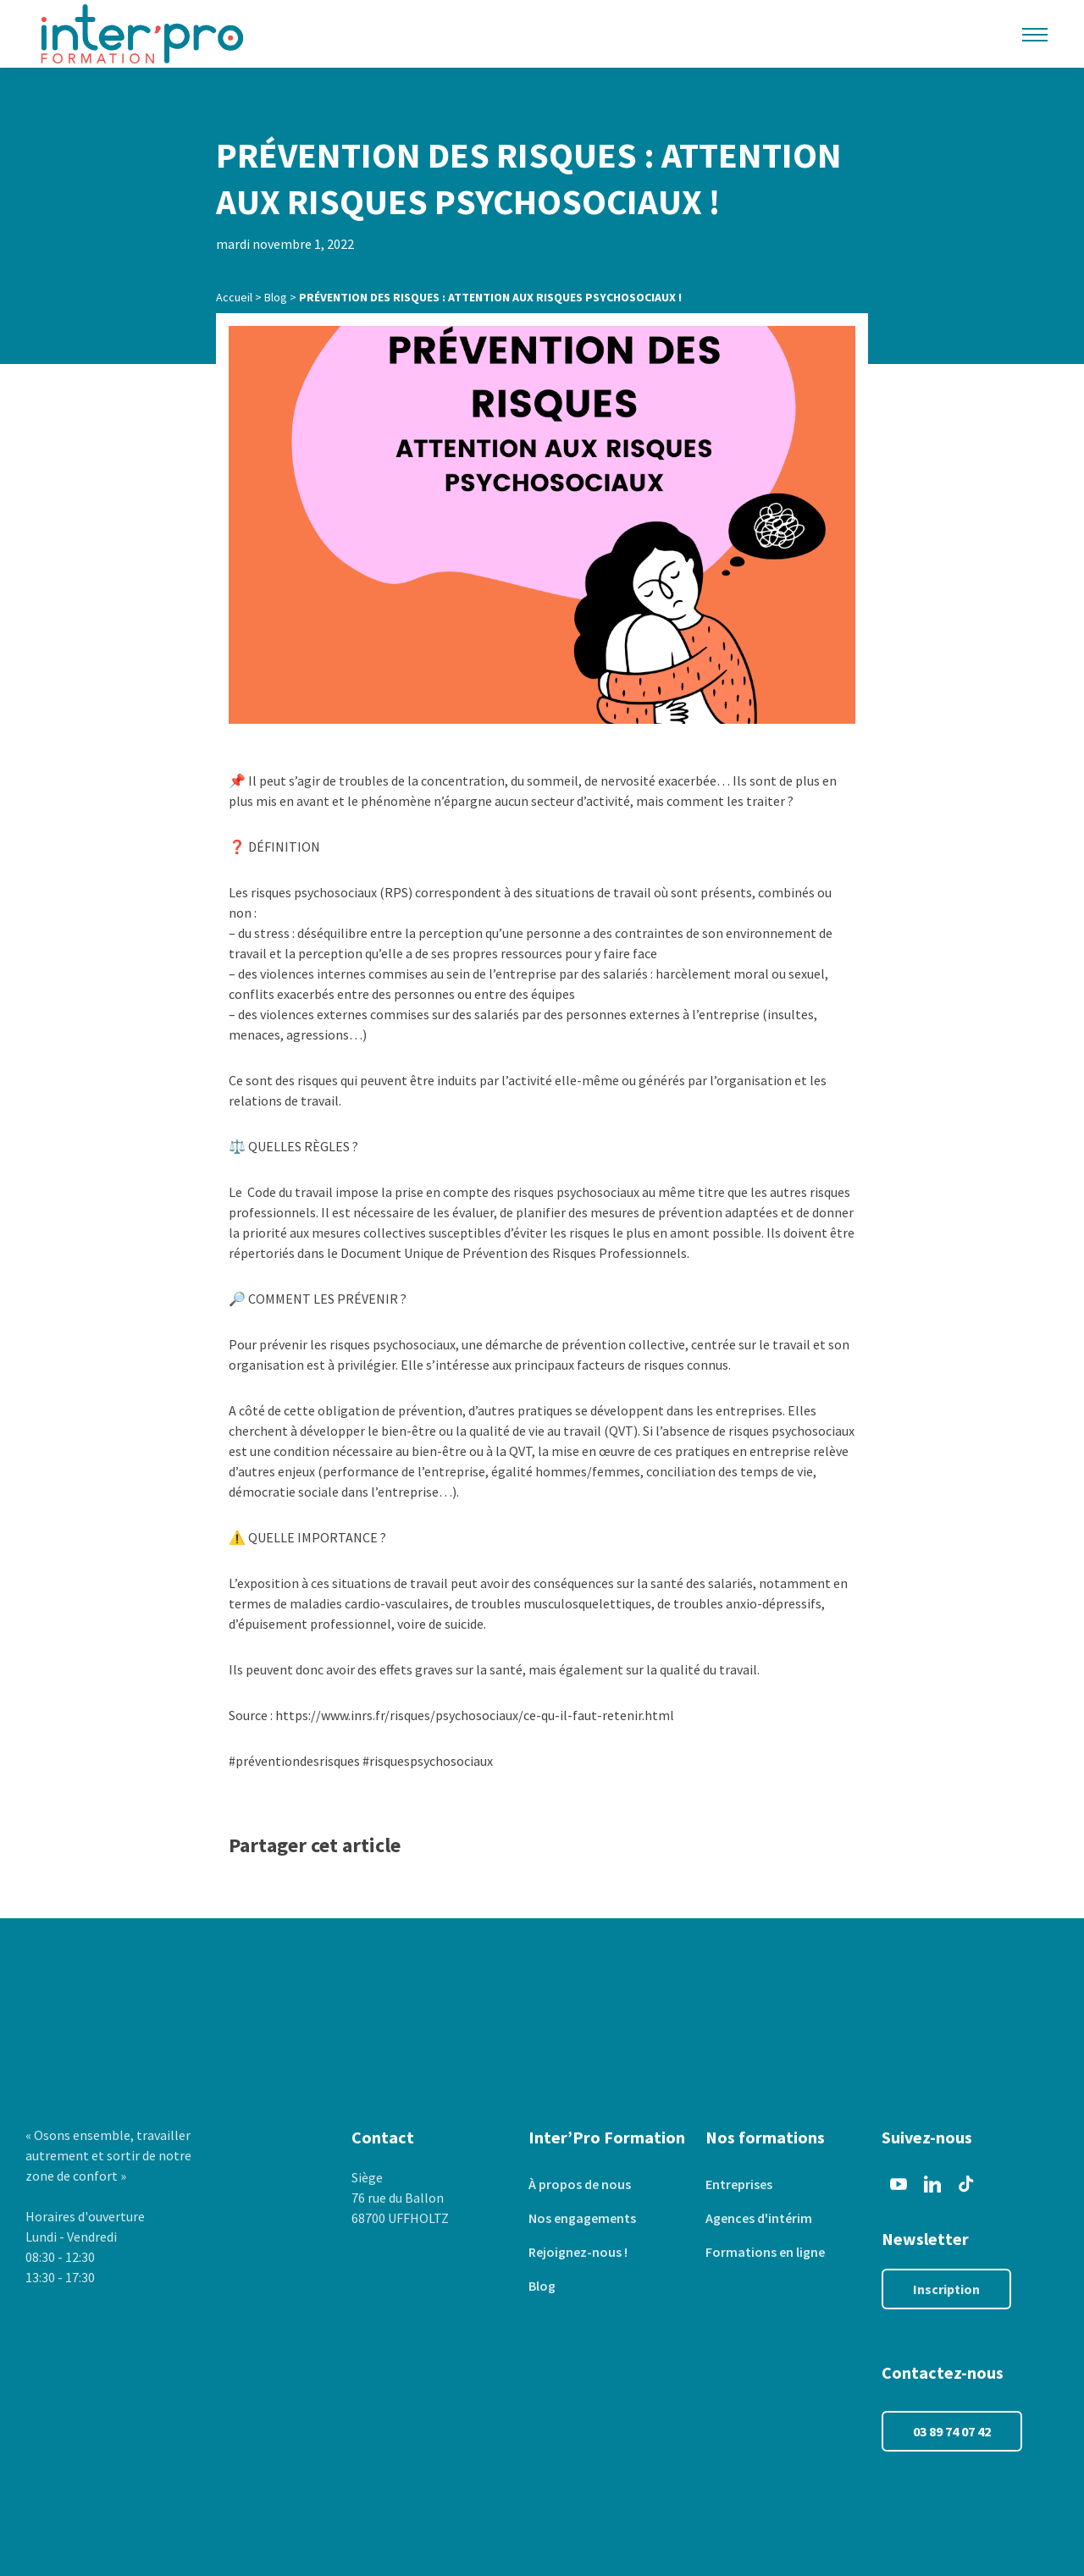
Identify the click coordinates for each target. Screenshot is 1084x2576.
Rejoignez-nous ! (578, 2251)
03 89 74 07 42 (952, 2431)
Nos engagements (582, 2217)
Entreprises (738, 2184)
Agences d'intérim (758, 2217)
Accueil (234, 297)
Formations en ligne (765, 2251)
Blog (275, 297)
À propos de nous (579, 2184)
